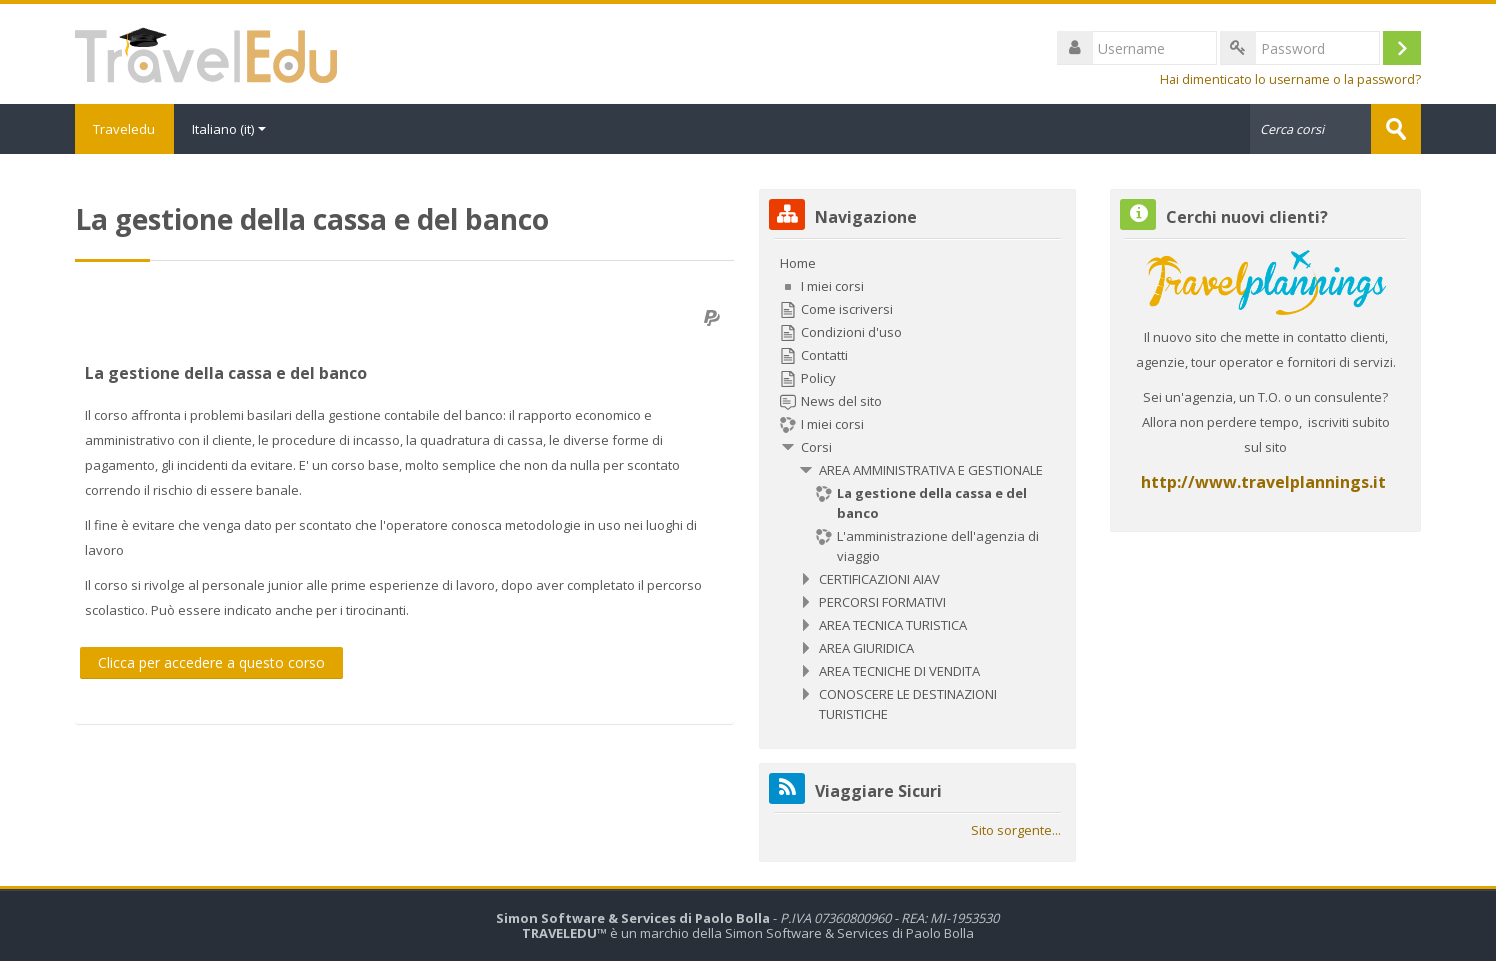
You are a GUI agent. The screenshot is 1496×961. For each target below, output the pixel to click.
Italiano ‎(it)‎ (232, 129)
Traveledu (126, 129)
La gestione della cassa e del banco (226, 373)
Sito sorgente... (1016, 830)
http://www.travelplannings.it (1263, 482)
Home (798, 263)
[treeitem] (917, 488)
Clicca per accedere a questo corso (211, 662)
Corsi (816, 447)
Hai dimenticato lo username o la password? (1290, 79)
